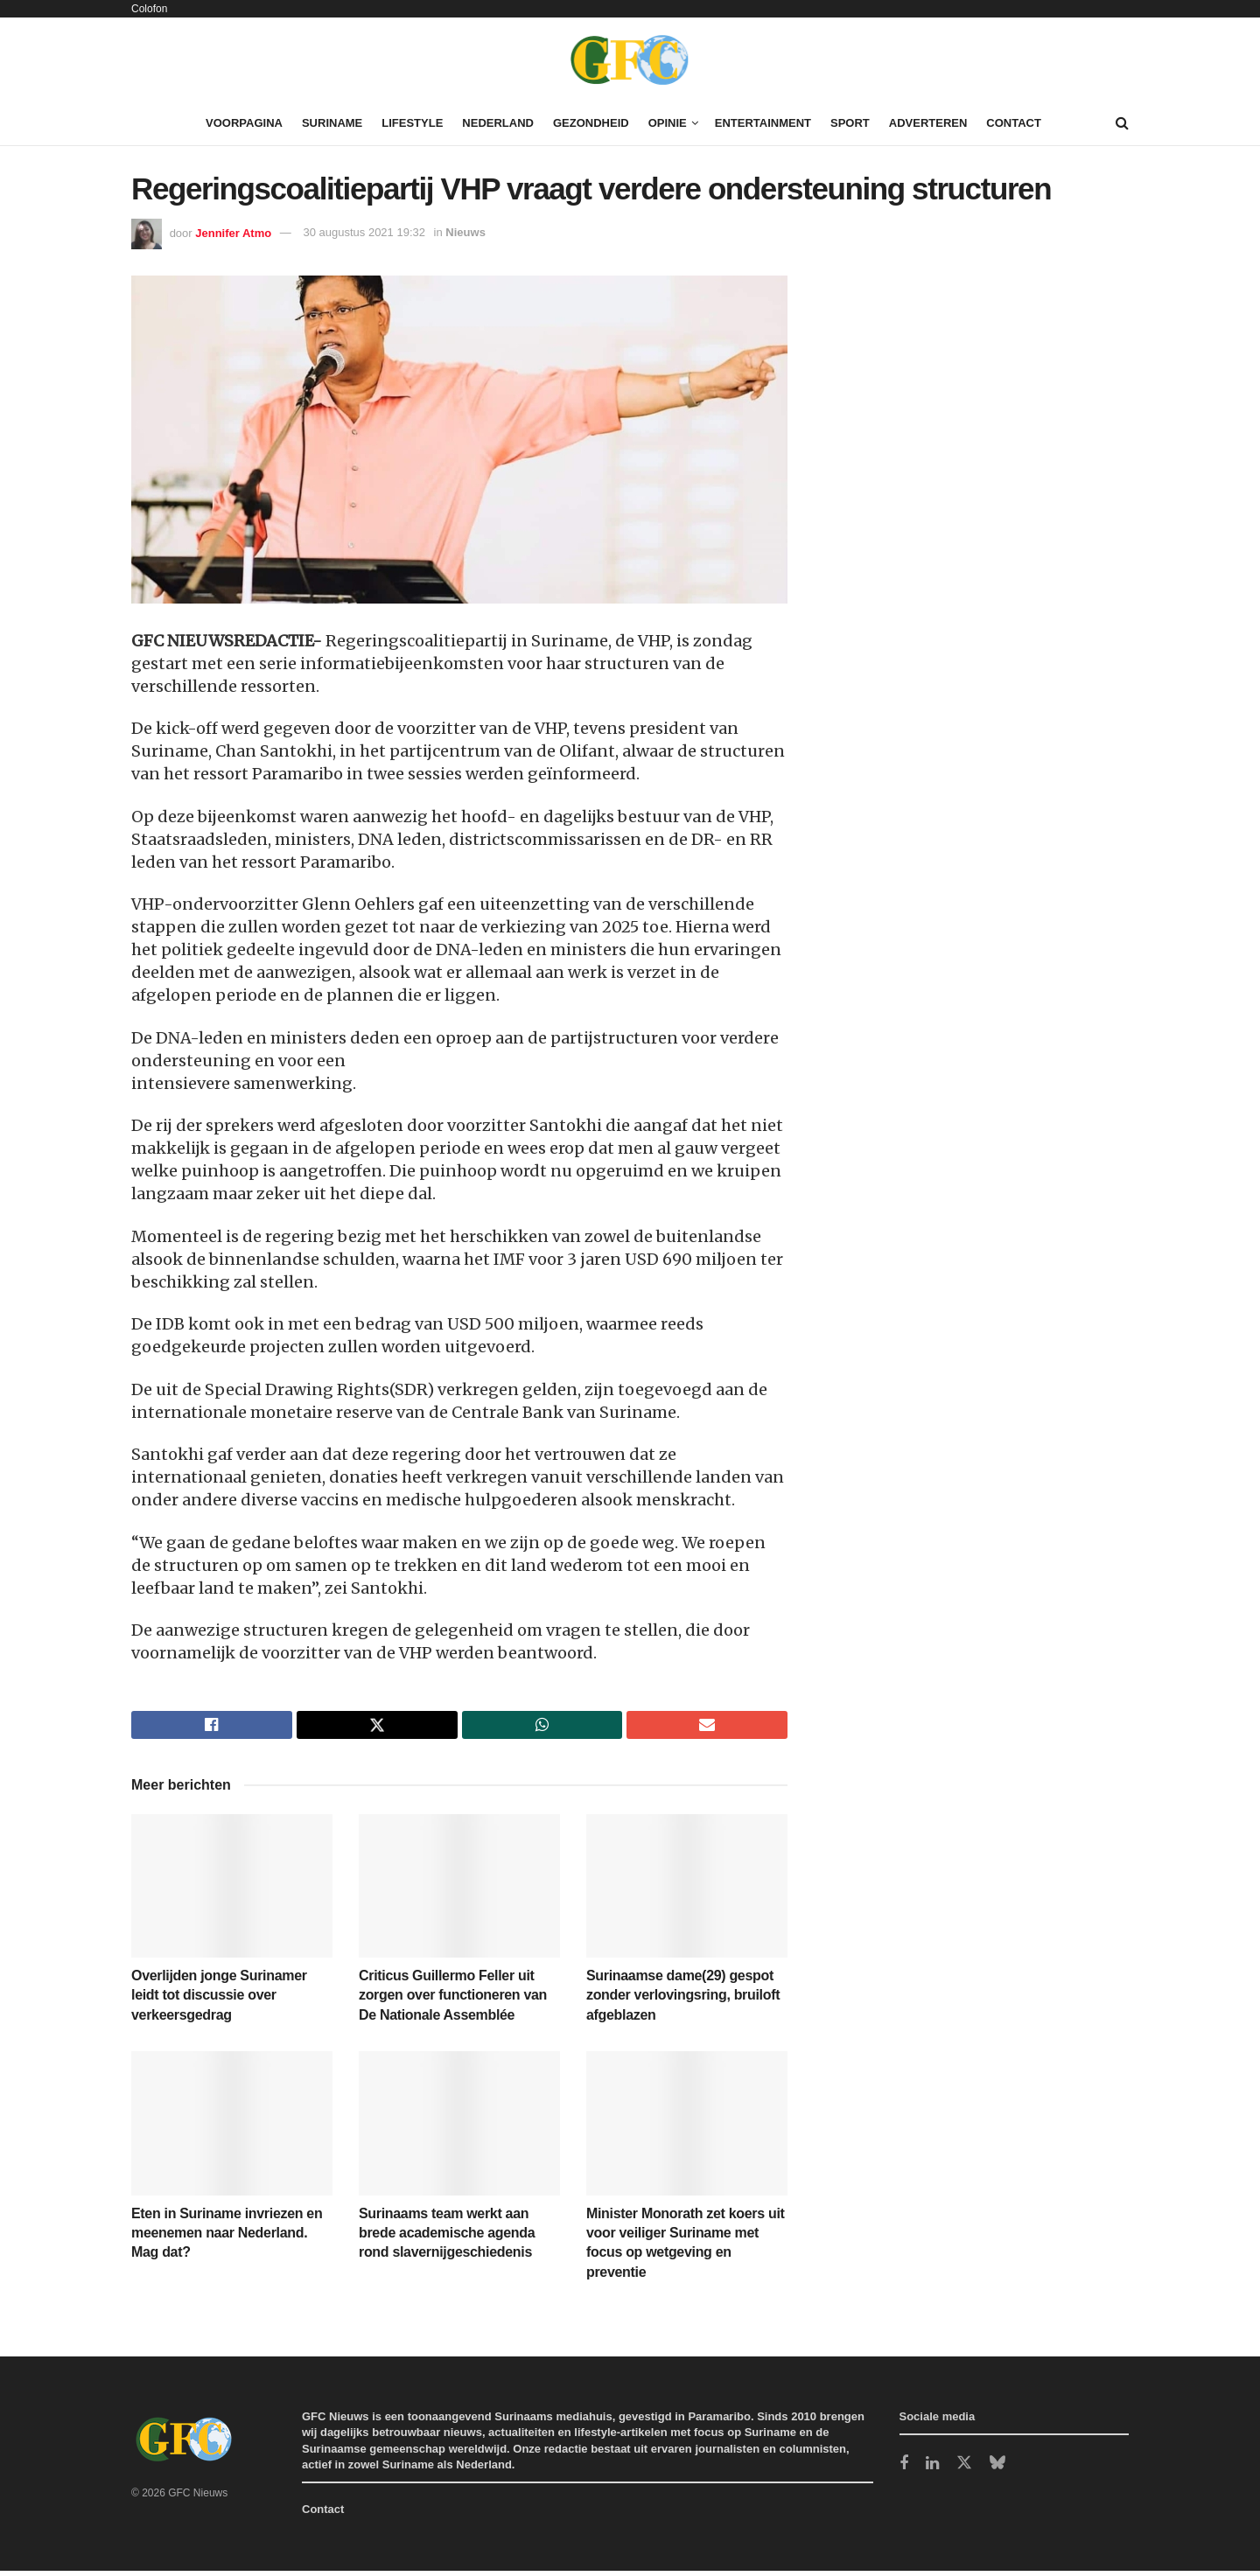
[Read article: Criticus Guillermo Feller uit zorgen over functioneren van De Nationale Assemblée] (459, 1891)
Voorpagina (244, 122)
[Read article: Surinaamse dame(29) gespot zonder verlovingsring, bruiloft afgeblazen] (687, 1891)
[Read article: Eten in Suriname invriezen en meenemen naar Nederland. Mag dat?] (231, 2128)
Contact (1013, 122)
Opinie (667, 122)
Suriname (332, 122)
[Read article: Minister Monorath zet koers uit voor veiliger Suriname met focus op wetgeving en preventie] (687, 2128)
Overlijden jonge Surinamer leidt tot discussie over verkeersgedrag (219, 2000)
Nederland (498, 122)
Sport (850, 122)
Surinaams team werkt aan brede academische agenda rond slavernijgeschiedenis (447, 2238)
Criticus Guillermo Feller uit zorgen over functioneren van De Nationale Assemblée (453, 2000)
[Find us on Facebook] (904, 2470)
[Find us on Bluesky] (997, 2469)
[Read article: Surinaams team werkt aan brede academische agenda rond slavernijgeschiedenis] (459, 2128)
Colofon (149, 9)
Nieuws (465, 232)
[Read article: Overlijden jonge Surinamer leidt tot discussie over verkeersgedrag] (231, 1891)
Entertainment (763, 122)
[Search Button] (1122, 123)
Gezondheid (591, 122)
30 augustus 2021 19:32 (364, 232)
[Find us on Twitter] (964, 2469)
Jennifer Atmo (233, 232)
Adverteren (928, 122)
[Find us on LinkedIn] (932, 2470)
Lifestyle (412, 122)
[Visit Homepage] (630, 59)
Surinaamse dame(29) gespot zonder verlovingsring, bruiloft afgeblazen (683, 2000)
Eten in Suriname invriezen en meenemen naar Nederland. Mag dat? (226, 2238)
